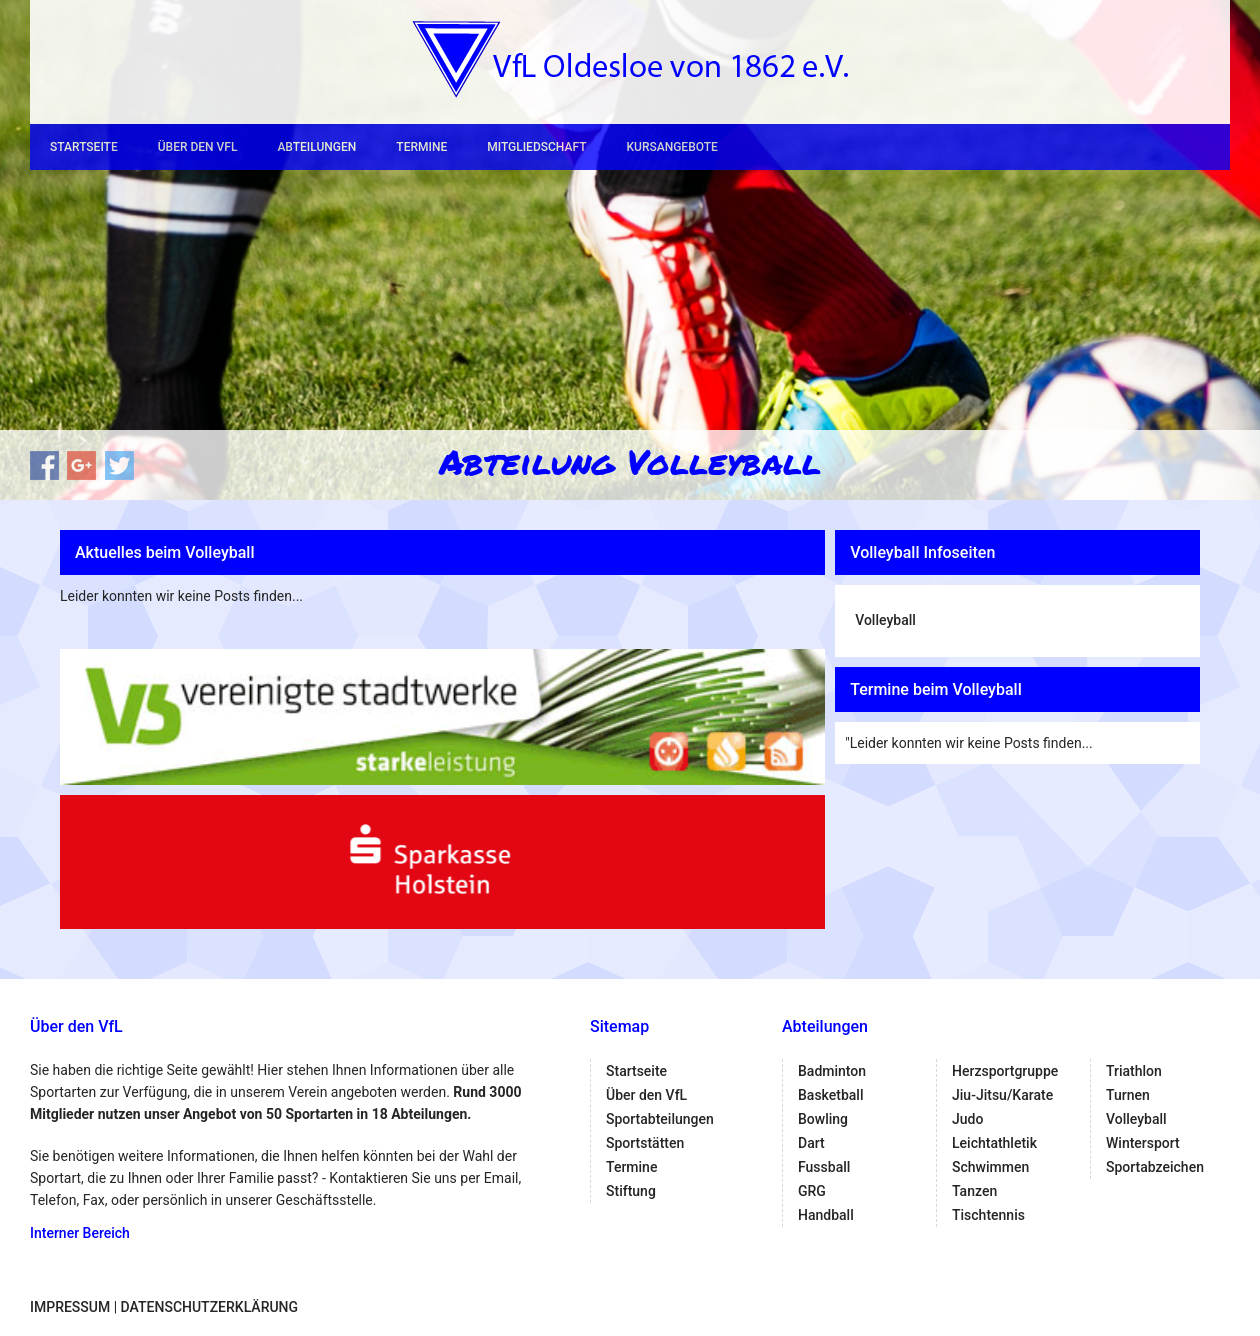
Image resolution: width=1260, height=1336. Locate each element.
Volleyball (885, 620)
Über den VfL (198, 147)
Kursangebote (671, 147)
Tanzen (974, 1191)
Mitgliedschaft (536, 147)
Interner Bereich (80, 1233)
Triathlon (1134, 1071)
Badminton (832, 1071)
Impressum (70, 1307)
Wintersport (1143, 1143)
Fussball (824, 1167)
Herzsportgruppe (1005, 1071)
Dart (811, 1143)
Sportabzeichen (1155, 1167)
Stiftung (631, 1191)
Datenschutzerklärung (209, 1307)
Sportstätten (645, 1143)
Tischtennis (988, 1215)
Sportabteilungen (660, 1119)
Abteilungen (316, 147)
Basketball (830, 1095)
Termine (421, 147)
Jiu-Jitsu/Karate (1002, 1095)
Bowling (823, 1119)
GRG (812, 1191)
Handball (826, 1215)
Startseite (84, 147)
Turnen (1128, 1095)
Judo (967, 1119)
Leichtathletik (994, 1143)
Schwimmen (990, 1167)
